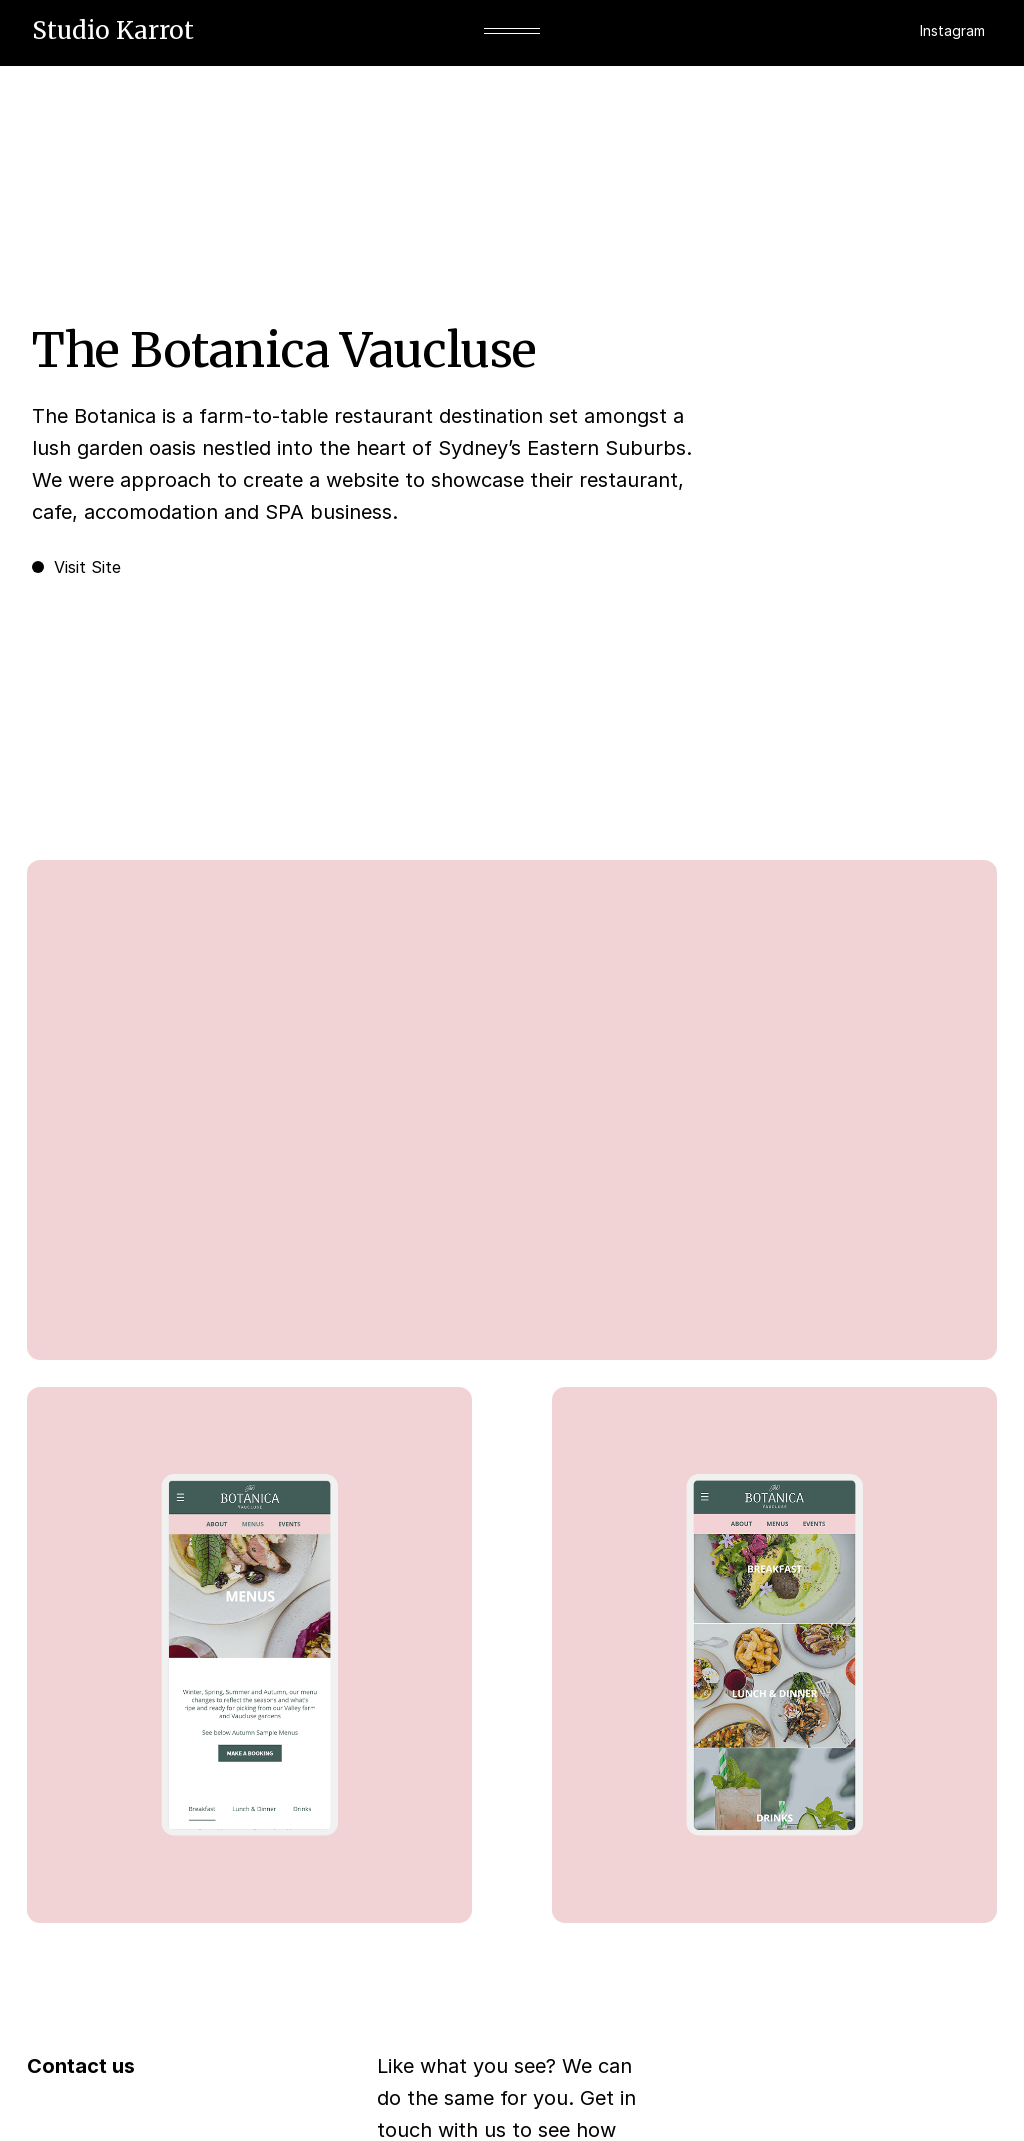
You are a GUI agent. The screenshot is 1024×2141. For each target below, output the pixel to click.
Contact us (81, 2066)
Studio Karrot (113, 30)
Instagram (952, 30)
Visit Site (76, 567)
